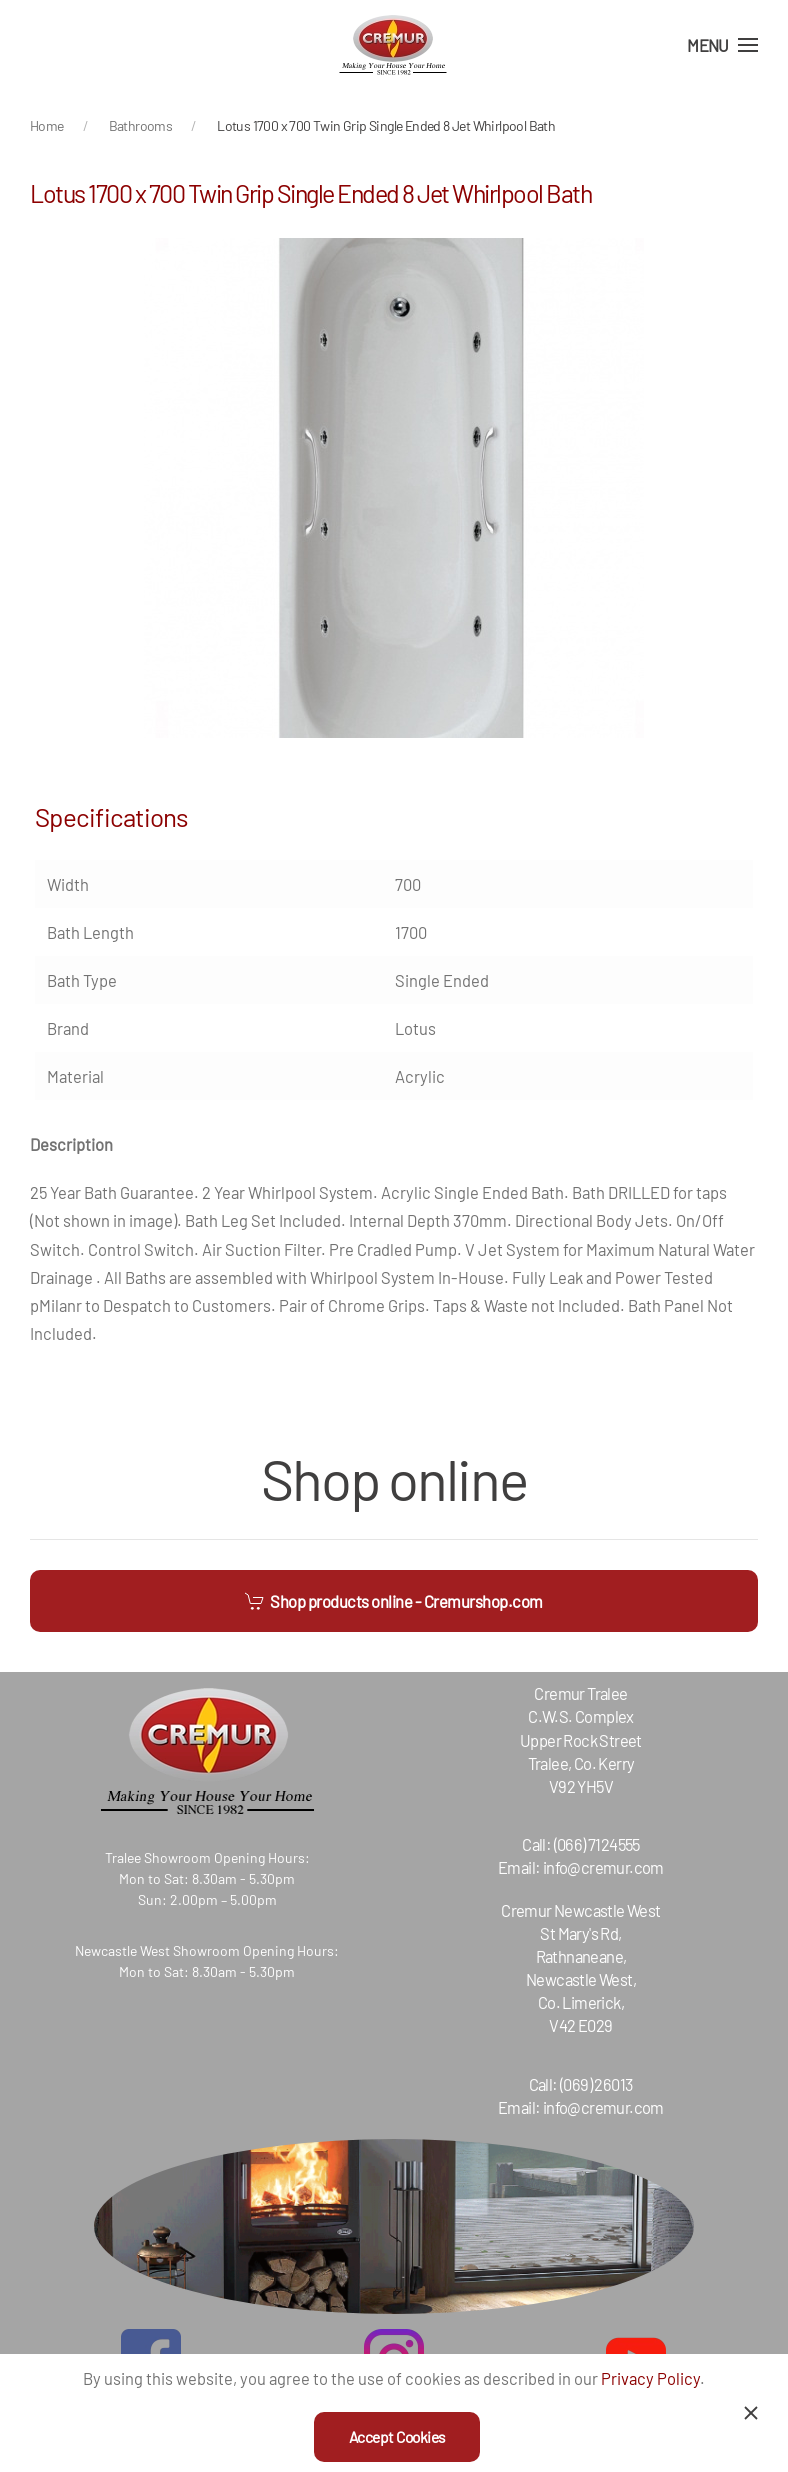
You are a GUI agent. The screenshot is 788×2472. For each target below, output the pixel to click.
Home (47, 125)
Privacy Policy (650, 2378)
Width (68, 884)
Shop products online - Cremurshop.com (394, 1601)
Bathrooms (141, 125)
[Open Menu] (722, 45)
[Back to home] (394, 45)
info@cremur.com (587, 1867)
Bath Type (82, 980)
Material (75, 1076)
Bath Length (90, 932)
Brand (68, 1028)
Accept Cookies (397, 2436)
